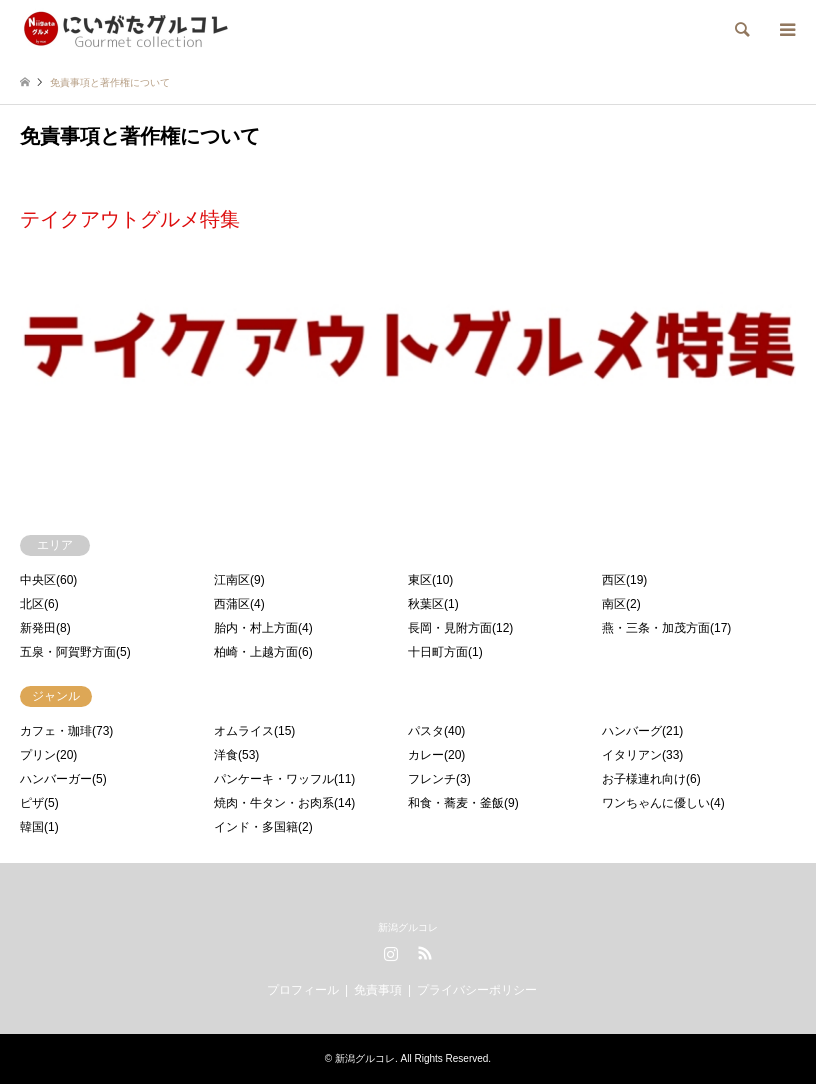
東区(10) (430, 580)
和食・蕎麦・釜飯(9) (463, 803)
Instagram (391, 953)
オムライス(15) (254, 731)
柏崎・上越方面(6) (263, 652)
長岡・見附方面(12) (460, 628)
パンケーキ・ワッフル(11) (284, 779)
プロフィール (303, 990)
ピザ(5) (39, 803)
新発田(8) (45, 628)
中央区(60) (48, 580)
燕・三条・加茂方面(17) (666, 628)
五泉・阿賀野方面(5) (75, 652)
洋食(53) (236, 755)
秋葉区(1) (433, 604)
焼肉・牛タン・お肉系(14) (284, 803)
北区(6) (39, 604)
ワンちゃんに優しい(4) (663, 803)
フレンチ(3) (439, 779)
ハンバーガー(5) (63, 779)
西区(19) (624, 580)
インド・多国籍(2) (263, 827)
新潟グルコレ (408, 927)
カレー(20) (436, 755)
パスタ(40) (436, 731)
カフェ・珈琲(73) (66, 731)
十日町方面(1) (445, 652)
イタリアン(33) (642, 755)
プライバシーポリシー (477, 990)
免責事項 (378, 990)
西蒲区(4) (239, 604)
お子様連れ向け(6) (651, 779)
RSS (425, 953)
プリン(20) (48, 755)
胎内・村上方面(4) (263, 628)
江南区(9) (239, 580)
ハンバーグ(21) (642, 731)
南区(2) (621, 604)
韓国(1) (39, 827)
